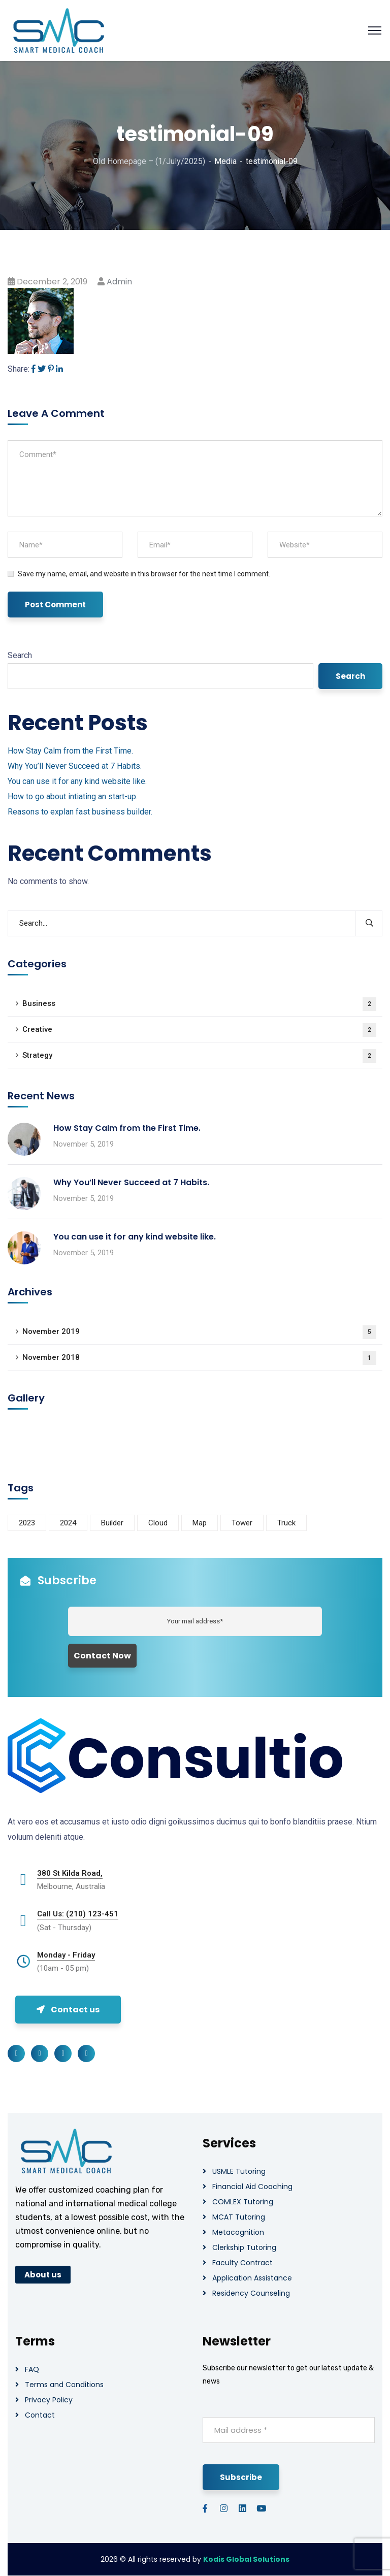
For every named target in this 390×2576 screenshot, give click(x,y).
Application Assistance (252, 2278)
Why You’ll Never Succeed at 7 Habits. (75, 766)
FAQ (32, 2369)
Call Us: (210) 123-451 (77, 1913)
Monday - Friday (66, 1955)
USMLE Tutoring (239, 2171)
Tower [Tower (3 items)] (242, 1522)
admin (119, 281)
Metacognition (238, 2232)
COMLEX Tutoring (242, 2202)
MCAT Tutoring (238, 2217)
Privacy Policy (49, 2400)
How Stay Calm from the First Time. (70, 751)
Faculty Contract (242, 2263)
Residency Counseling (251, 2293)
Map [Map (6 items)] (199, 1522)
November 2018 (199, 1358)
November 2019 (199, 1332)
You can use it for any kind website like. (77, 781)
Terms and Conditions (64, 2384)
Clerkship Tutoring (244, 2247)
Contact (40, 2415)
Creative (199, 1030)
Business (199, 1004)
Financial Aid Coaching (252, 2186)
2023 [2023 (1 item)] (27, 1522)
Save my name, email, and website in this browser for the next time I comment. (144, 574)
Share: (18, 369)
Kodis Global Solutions (246, 2559)
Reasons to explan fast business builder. (80, 812)
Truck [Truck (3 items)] (286, 1522)
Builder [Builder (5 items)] (112, 1522)
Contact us (68, 2009)
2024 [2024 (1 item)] (68, 1522)
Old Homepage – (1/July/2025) (149, 161)
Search (20, 655)
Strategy (199, 1056)
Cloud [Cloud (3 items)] (158, 1522)
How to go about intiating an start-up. (73, 796)
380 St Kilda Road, (70, 1873)
